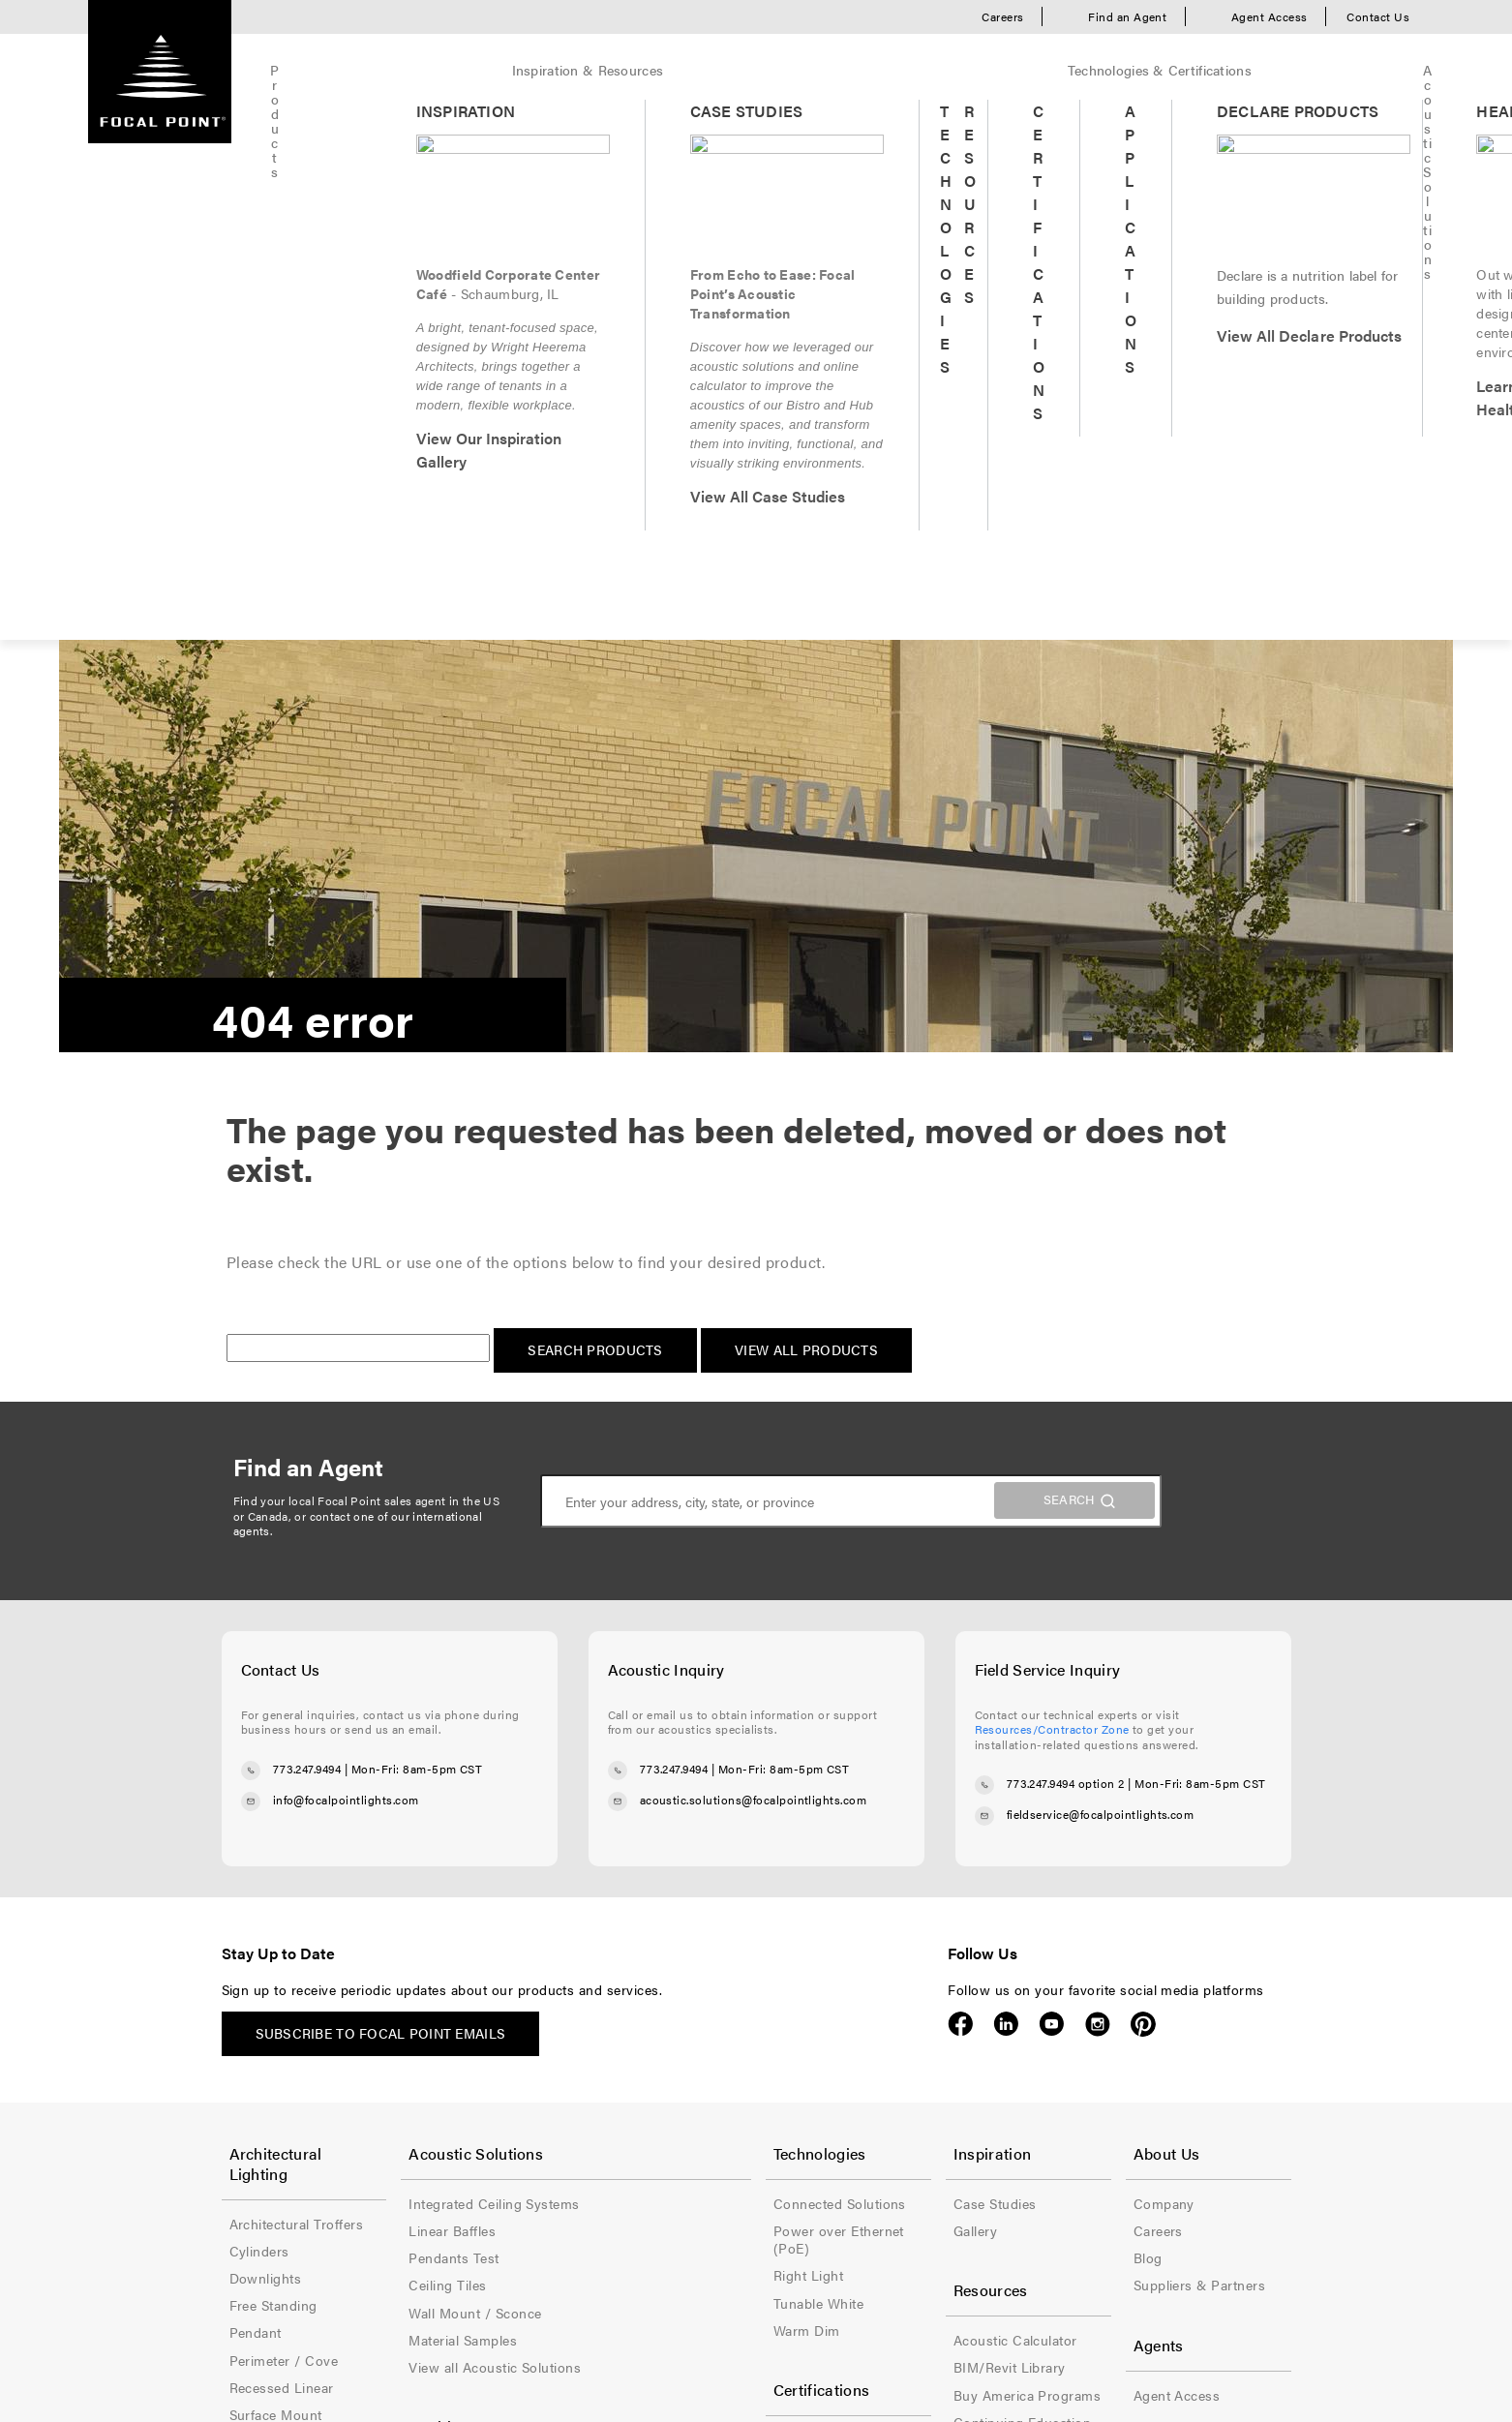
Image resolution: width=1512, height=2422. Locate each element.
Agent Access (1269, 16)
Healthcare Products (511, 1953)
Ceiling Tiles (485, 1761)
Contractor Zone (932, 1926)
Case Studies (921, 1680)
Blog (1111, 1734)
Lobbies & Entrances (512, 2035)
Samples (256, 2162)
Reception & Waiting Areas (531, 2090)
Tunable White (708, 1761)
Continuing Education (949, 1899)
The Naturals (270, 2107)
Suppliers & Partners (1163, 1761)
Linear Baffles (489, 1707)
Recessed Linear (281, 1844)
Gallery (901, 1707)
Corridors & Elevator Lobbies (539, 2007)
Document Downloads (951, 1953)
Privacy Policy (494, 2250)
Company (1127, 1680)
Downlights (265, 1734)
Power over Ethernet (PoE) (748, 1707)
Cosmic (253, 2080)
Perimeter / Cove (284, 1817)
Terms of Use (372, 2250)
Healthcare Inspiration (516, 1980)
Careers (1002, 16)
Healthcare (951, 69)
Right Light (698, 1734)
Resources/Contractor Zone (1052, 1206)
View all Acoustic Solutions (532, 1844)
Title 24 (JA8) (705, 2035)
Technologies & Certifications (639, 69)
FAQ (893, 1980)
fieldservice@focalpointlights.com (1100, 1292)
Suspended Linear (287, 1898)
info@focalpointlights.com (346, 1277)
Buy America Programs (737, 1899)
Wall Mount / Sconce (295, 1926)
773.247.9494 (307, 1246)
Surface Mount (275, 1871)
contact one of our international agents (358, 1000)
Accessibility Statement (653, 2250)
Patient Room (489, 2063)
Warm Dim (696, 1790)
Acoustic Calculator (942, 1817)
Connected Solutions (729, 1680)
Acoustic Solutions (824, 69)
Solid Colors (268, 2134)
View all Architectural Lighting (296, 1962)
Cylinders (259, 1707)
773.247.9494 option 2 (1066, 1261)
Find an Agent (1127, 16)
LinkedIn (1006, 1501)
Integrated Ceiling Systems (531, 1680)
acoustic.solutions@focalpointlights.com (753, 1277)
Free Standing (273, 1761)
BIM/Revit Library (936, 1844)
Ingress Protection (722, 1980)
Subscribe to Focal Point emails (381, 1510)
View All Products (806, 826)
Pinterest (1143, 1501)
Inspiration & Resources (436, 69)
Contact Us (1377, 16)
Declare (687, 1926)
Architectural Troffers (296, 1680)
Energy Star (700, 1953)
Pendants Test (491, 1734)
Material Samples (500, 1817)
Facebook (961, 1501)
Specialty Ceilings (719, 2145)
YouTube (1052, 1501)
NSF (676, 2007)
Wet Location (704, 2172)
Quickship (1048, 69)
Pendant (255, 1790)
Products (298, 69)
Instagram (1097, 1501)
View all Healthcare (506, 2117)
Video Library (922, 2035)
